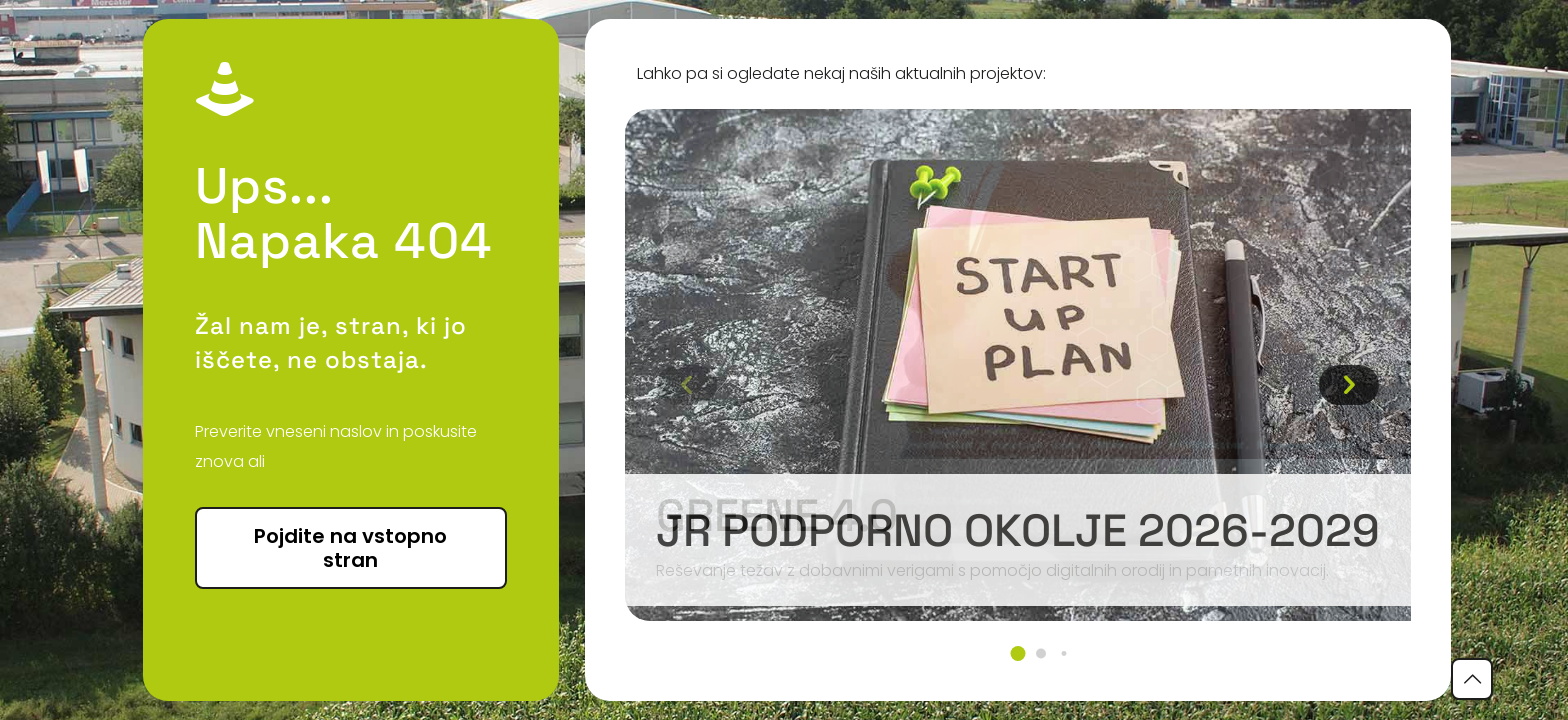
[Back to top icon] (1472, 679)
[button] (1017, 653)
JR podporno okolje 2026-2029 (1018, 530)
